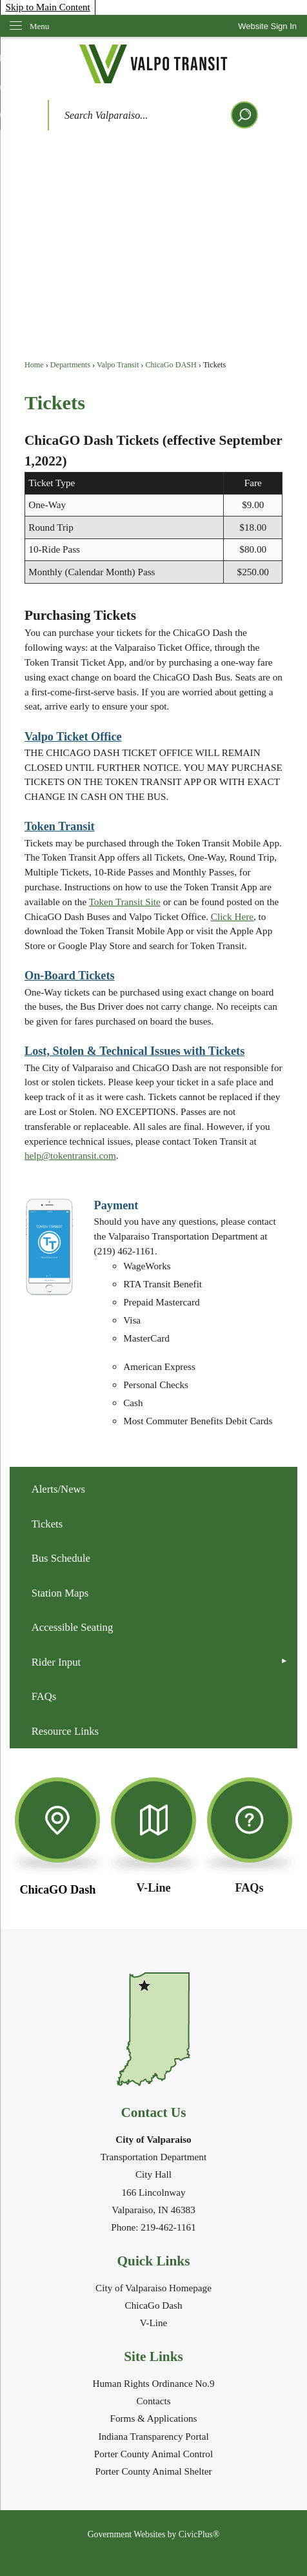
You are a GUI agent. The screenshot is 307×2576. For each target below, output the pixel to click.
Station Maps (60, 1593)
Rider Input (56, 1662)
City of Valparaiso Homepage (153, 2287)
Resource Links (65, 1731)
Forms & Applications (153, 2418)
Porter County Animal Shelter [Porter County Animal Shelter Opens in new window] (153, 2471)
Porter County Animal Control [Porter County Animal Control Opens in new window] (153, 2453)
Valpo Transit (118, 364)
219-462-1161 (168, 2227)
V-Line (153, 2322)
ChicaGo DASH (170, 364)
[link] (267, 26)
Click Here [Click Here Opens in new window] (232, 916)
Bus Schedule (61, 1558)
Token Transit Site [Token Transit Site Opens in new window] (125, 901)
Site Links (153, 2356)
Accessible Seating (73, 1627)
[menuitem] (153, 1489)
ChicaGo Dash (154, 2305)
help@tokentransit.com (70, 1155)
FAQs (44, 1696)
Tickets (47, 1524)
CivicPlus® (199, 2534)
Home (34, 364)
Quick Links (153, 2261)
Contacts (153, 2400)
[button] (244, 114)
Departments (70, 364)
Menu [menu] (39, 26)
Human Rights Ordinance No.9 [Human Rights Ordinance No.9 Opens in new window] (154, 2383)
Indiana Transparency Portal (153, 2436)
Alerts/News (59, 1489)
